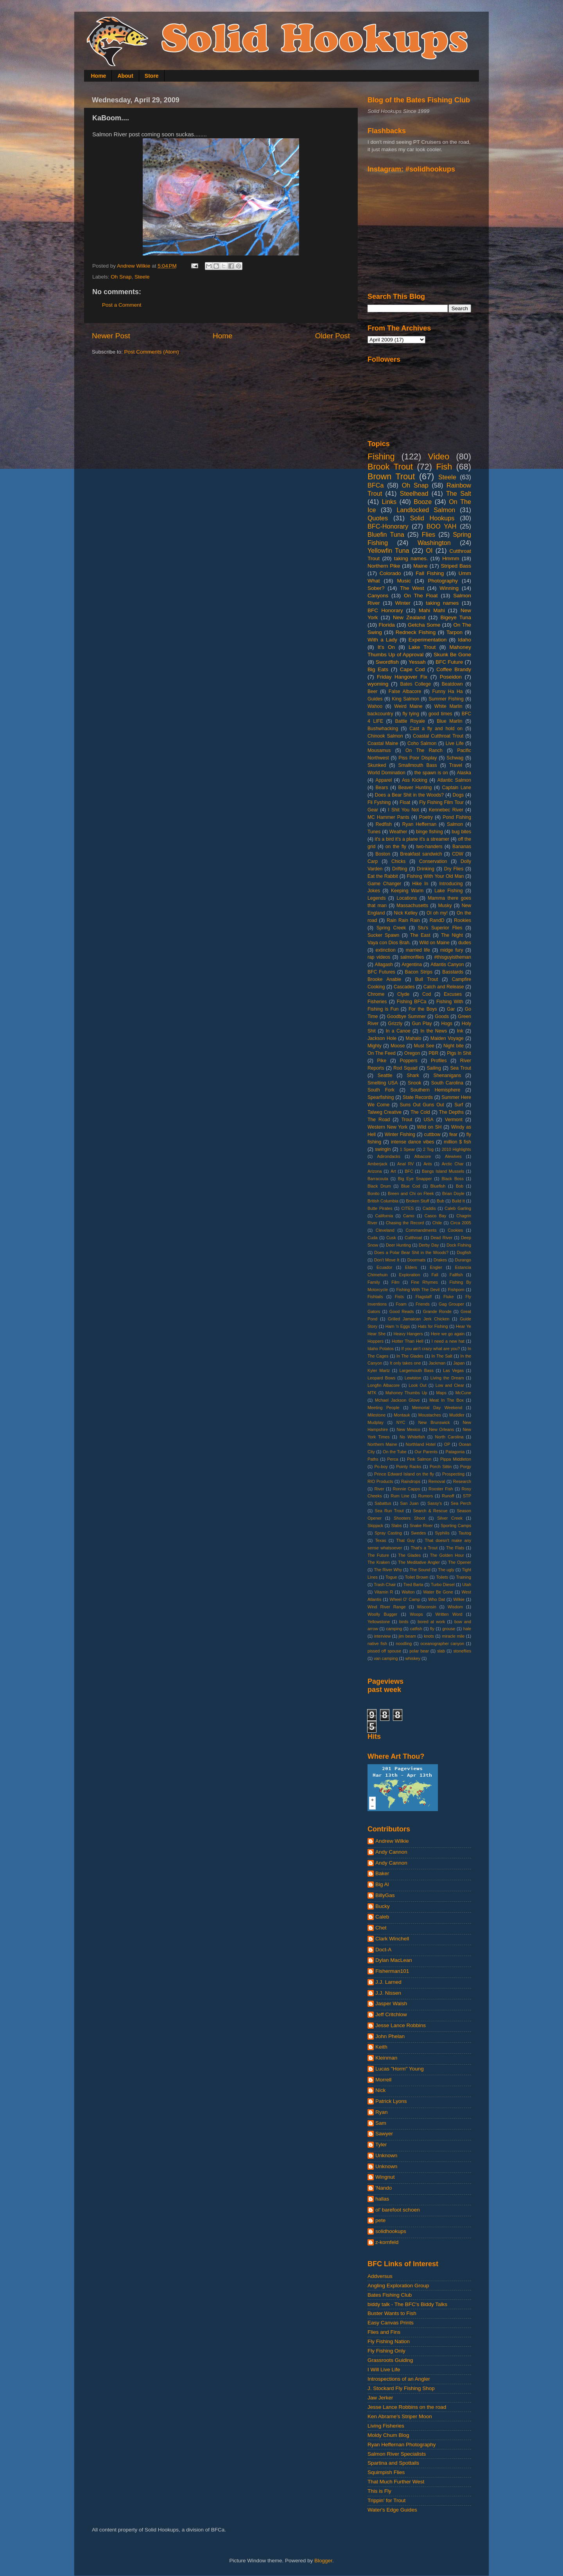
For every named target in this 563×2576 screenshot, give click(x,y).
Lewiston (413, 1378)
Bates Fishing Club (390, 2295)
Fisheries (377, 1001)
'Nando (383, 2188)
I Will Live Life (384, 2369)
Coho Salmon (421, 743)
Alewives (453, 1156)
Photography (443, 581)
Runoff (448, 1495)
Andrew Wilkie (392, 1841)
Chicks (398, 861)
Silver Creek (450, 1518)
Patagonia (455, 1451)
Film (395, 1282)
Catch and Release (443, 987)
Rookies (462, 920)
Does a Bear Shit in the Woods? (409, 795)
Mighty (375, 1046)
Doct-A (383, 1950)
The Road (379, 1119)
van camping (386, 1658)
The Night (452, 935)
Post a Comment (122, 305)
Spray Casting (388, 1533)
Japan (458, 1363)
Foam (401, 1304)
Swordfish (387, 662)
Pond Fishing (457, 817)
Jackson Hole (382, 1038)
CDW (457, 854)
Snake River (421, 1525)
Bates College (415, 684)
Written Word (449, 1614)
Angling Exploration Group (398, 2285)
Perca (392, 1459)
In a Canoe (397, 1031)
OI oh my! (437, 913)
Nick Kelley (406, 913)
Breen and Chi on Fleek (411, 1193)
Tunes (374, 831)
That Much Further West (396, 2482)
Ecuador (384, 1267)
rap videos (379, 957)
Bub (440, 1201)
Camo (408, 1215)
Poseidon (451, 677)
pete (380, 2220)
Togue (391, 1577)
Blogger (323, 2560)
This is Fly (379, 2491)
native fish (377, 1643)
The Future (378, 1555)
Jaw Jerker (380, 2398)
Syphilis (442, 1533)
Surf (458, 1105)
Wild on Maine (435, 942)
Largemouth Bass (417, 1370)
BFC (409, 1171)
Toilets (442, 1577)
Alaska (464, 772)
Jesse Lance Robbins (400, 2025)
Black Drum (379, 1186)
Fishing (381, 456)
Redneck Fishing (416, 632)
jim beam (407, 1636)
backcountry (380, 713)
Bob (459, 1186)
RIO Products (380, 1481)
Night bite (453, 1046)
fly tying (411, 713)
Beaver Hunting (415, 787)
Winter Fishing (400, 1134)
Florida (387, 625)
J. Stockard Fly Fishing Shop (401, 2388)
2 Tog (428, 1149)
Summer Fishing (446, 699)
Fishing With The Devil (418, 1289)
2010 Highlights (456, 1149)
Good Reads (401, 1311)
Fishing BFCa (412, 1001)
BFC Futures (381, 972)
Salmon (455, 824)
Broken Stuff (417, 1201)
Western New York (387, 1127)
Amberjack (377, 1163)
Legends (377, 898)
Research (462, 1481)
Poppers (408, 1060)
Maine (420, 566)
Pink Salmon (419, 1459)
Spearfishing (381, 1097)
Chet (381, 1928)
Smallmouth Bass (417, 765)
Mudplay (376, 1422)
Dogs (458, 795)
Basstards (452, 972)
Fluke (448, 1296)
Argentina (412, 964)
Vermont (454, 1119)
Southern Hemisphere (436, 1090)
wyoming (378, 684)
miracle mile (453, 1636)
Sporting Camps (456, 1525)
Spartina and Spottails (393, 2463)
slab (441, 1651)
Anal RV (405, 1163)
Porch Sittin (441, 1466)
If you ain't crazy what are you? (431, 1348)
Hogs (446, 1023)
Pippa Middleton (455, 1459)
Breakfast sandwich (421, 854)
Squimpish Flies (386, 2472)
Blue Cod (410, 1186)
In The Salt (442, 1356)
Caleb (382, 1917)
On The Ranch (424, 750)
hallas (382, 2199)
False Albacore (405, 691)
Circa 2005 (460, 1222)
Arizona (375, 1171)
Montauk (402, 1415)
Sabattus (383, 1503)
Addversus (380, 2276)
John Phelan (390, 2036)
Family (374, 1282)
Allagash (384, 964)
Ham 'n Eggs (397, 1326)
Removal (437, 1481)
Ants (427, 1163)
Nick (380, 2090)
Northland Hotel (421, 1444)
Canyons (378, 595)
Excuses (453, 994)
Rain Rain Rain (403, 920)
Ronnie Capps (406, 1488)
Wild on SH (429, 1127)
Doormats (416, 1260)
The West (412, 588)
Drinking (425, 869)
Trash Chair (385, 1584)
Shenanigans (447, 1075)
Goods (442, 1016)
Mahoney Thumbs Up (406, 1392)
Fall (435, 1274)
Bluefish (437, 1186)
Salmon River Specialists (397, 2454)
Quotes (378, 518)
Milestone (376, 1415)
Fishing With (449, 1001)
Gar (451, 1009)
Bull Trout (426, 979)
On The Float (421, 595)
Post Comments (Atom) (151, 352)
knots (429, 1636)
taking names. (411, 558)
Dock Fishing (458, 1245)
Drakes (440, 1260)
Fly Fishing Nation (389, 2341)
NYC (400, 1422)
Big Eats (378, 669)
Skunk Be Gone (452, 654)
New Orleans (441, 1429)
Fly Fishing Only (386, 2351)
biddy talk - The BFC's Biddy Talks (407, 2304)
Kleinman (386, 2058)
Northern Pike (384, 566)
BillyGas (385, 1895)
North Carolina (449, 1436)
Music (404, 581)
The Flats (455, 1547)
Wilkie (458, 1599)
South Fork (381, 1090)
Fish (444, 467)
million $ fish (457, 1142)
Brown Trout (391, 476)
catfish (416, 1628)
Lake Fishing (448, 890)
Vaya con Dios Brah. (389, 942)
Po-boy (380, 1466)
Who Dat (436, 1599)
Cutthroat (413, 1237)
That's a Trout (424, 1547)
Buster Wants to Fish (392, 2313)
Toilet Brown (416, 1577)
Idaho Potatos (381, 1348)
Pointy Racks (408, 1466)
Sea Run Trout (389, 1510)
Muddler (456, 1415)
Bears (382, 787)
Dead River (442, 1237)
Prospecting (453, 1474)
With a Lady (382, 640)
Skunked (377, 765)
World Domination (386, 772)
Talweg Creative (385, 1112)
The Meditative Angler (419, 1562)
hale (467, 1628)
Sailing (434, 1068)
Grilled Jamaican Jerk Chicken (418, 1319)
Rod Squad (405, 1068)
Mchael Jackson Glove (397, 1400)
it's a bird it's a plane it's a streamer (412, 839)
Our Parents (425, 1451)
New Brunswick (434, 1422)
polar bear (419, 1651)
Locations (406, 898)
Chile (437, 1222)
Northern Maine (382, 1444)
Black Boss (453, 1178)
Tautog (465, 1533)
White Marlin (448, 706)
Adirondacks (388, 1156)
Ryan (381, 2112)
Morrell (383, 2080)
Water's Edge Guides (392, 2510)
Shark (413, 1075)
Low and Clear (450, 1385)
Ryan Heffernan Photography (402, 2444)
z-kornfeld (386, 2242)
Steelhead (414, 493)
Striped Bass (456, 566)
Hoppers (376, 1341)
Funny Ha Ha (447, 691)
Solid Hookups (432, 518)
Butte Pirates (380, 1208)
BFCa (376, 485)
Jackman (437, 1363)
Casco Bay (435, 1215)
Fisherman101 (392, 1971)
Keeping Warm (407, 890)
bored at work (431, 1621)
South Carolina (447, 1083)
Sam (380, 2123)
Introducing (451, 883)
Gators (374, 1311)
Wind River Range (387, 1606)
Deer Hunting (398, 1245)
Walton (408, 1592)
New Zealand (409, 617)
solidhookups (390, 2231)
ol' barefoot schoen (397, 2210)
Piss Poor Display (417, 758)
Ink (460, 1031)
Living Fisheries (386, 2426)
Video (439, 456)
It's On (386, 647)
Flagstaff (424, 1296)
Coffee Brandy (453, 669)
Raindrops (410, 1481)
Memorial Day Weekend (437, 1407)
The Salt (458, 493)
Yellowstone (379, 1621)
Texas (380, 1540)
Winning (449, 588)
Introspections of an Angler (399, 2379)
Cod (426, 994)
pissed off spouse (384, 1651)
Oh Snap (121, 277)
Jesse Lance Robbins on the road (407, 2407)
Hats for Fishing (433, 1326)
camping (394, 1628)
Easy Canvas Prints (391, 2323)
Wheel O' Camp (404, 1599)
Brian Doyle (453, 1193)
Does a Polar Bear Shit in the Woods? (411, 1252)
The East (420, 935)
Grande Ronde (437, 1311)
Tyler (381, 2144)
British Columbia (383, 1201)
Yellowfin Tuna (388, 550)
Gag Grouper (451, 1304)
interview (382, 1636)
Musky (445, 905)
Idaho (464, 640)
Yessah (417, 662)
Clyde (403, 994)
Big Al (382, 1884)
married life (418, 950)
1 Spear (407, 1149)
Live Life (455, 743)
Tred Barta (413, 1584)
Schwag (454, 758)
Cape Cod (412, 669)
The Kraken (379, 1562)
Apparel (383, 780)
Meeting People (384, 1407)
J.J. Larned (388, 1982)
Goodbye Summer (406, 1016)
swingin (383, 1149)
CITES (407, 1208)
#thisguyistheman (452, 957)
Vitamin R (384, 1592)
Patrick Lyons (391, 2101)
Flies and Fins (384, 2332)
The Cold (420, 1112)
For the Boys (423, 1009)
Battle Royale (410, 721)
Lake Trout (422, 647)
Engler (436, 1267)
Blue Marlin (449, 721)
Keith (381, 2047)
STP (467, 1495)
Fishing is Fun (383, 1009)
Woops (416, 1614)
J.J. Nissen (388, 1993)
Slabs (396, 1525)
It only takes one (405, 1363)
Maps (441, 1392)
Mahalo (413, 1038)
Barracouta (378, 1178)
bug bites (461, 831)
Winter (403, 603)
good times (440, 713)
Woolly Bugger (382, 1614)
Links (389, 501)
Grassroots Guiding (390, 2360)
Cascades (404, 987)
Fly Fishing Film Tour (441, 802)
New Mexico (408, 1429)
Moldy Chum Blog (388, 2435)
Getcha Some (424, 625)
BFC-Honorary (388, 526)
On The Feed (382, 1053)
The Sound (420, 1569)
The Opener (459, 1562)
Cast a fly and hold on (436, 728)
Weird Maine (408, 706)
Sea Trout (460, 1068)
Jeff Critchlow (391, 2014)
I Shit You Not (403, 810)
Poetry (426, 817)
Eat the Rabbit (383, 876)
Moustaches (429, 1415)
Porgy (465, 1466)
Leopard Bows (381, 1378)
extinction (385, 950)
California (384, 1215)
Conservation (433, 861)
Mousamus (379, 750)
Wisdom (455, 1606)
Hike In (420, 883)
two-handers (429, 846)
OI (429, 550)
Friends (423, 1304)
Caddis (429, 1208)
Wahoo (375, 706)
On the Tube (395, 1451)
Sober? (376, 588)
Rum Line (400, 1495)
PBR (433, 1053)
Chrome (376, 994)
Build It (458, 1201)
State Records (418, 1097)
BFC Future (449, 662)
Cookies (455, 1230)
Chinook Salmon (385, 736)
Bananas (461, 846)
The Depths (451, 1112)
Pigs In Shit (459, 1053)
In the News (433, 1031)
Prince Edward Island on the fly (404, 1474)
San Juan (409, 1503)
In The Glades (409, 1356)
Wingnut (385, 2177)
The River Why (388, 1569)
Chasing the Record (405, 1222)
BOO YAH (442, 526)
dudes (464, 942)
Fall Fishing (430, 573)
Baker (382, 1873)
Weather (398, 831)
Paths (373, 1459)
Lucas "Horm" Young (399, 2069)
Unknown (386, 2155)
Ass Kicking (414, 780)
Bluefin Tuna (386, 534)
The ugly (446, 1569)
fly (432, 1628)
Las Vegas (453, 1370)
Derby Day (429, 1245)
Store (152, 76)
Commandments (420, 1230)
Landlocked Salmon (425, 509)
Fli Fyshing (379, 802)
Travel (455, 765)
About (125, 76)
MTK (372, 1392)
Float (405, 802)
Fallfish (456, 1274)
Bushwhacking (383, 728)
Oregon (412, 1053)
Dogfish (464, 1252)
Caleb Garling (458, 1208)
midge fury (451, 950)
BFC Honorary (385, 610)
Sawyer (384, 2134)
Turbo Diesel (443, 1584)
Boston (382, 854)
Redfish (384, 824)
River (379, 1488)
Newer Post (111, 336)
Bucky (382, 1906)
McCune (463, 1392)
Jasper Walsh (391, 2003)
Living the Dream (447, 1378)
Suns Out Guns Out (422, 1105)
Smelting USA (383, 1083)
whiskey (412, 1658)
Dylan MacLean (393, 1960)
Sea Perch (461, 1503)
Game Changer (384, 883)
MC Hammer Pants (388, 817)
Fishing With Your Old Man (435, 876)
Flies (428, 534)
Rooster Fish (441, 1488)
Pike (382, 1060)
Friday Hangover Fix (402, 677)
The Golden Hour (447, 1555)
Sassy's (434, 1503)
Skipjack (375, 1525)
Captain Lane (457, 787)
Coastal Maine (383, 743)
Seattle (385, 1075)
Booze (423, 501)
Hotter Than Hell (407, 1341)
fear (453, 1134)
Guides (375, 699)
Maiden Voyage (447, 1038)
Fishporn (456, 1289)
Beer (373, 691)
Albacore (422, 1156)
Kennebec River (446, 810)
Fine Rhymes (424, 1282)
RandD (437, 920)
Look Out (418, 1385)
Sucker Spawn (383, 935)
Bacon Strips (419, 972)
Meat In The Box (446, 1400)
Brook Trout (390, 467)
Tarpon (454, 632)
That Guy (405, 1540)
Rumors (425, 1495)
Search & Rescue (430, 1510)
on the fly (395, 846)
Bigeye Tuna (455, 617)
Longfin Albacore (384, 1385)
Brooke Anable (384, 979)
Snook (414, 1083)
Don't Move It (386, 1260)
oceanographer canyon (442, 1643)
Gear (373, 810)
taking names (442, 603)
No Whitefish (412, 1436)
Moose (398, 1046)
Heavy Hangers (408, 1333)
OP (447, 1444)
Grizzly (395, 1023)
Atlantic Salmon (454, 780)
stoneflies (462, 1651)
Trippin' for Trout (386, 2500)
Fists (399, 1296)
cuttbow (432, 1134)
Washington (434, 542)
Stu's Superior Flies (440, 928)
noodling (404, 1643)
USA (429, 1119)
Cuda (373, 1237)
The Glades (409, 1555)
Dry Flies (454, 869)
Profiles (438, 1060)
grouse (448, 1628)
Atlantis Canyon (447, 964)
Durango (463, 1260)
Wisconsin (426, 1606)
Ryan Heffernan (419, 824)
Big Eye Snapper (415, 1178)
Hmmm (450, 558)
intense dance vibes (412, 1142)
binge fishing (429, 831)
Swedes (418, 1533)
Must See (424, 1046)
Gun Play (422, 1023)
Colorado (390, 573)
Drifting (399, 869)
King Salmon (405, 699)
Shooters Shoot (409, 1518)
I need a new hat (448, 1341)
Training (463, 1577)
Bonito (374, 1193)
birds (403, 1621)
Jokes (374, 890)
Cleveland (385, 1230)
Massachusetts (412, 905)
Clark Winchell (392, 1939)
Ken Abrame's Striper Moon (400, 2416)
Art (393, 1171)
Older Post (332, 336)
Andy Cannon (391, 1852)
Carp (373, 861)
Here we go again (447, 1333)
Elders (411, 1267)
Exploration (409, 1274)
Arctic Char (453, 1163)
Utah (466, 1584)
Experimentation (428, 640)
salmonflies (412, 957)
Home (98, 76)
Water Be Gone (438, 1592)
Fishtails (375, 1296)
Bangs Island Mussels (443, 1171)
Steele (141, 277)
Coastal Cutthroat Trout (438, 736)
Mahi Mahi (432, 610)
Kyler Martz (379, 1370)
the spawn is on (431, 772)
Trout (406, 1119)
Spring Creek (391, 928)
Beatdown (452, 684)
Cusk (391, 1237)
